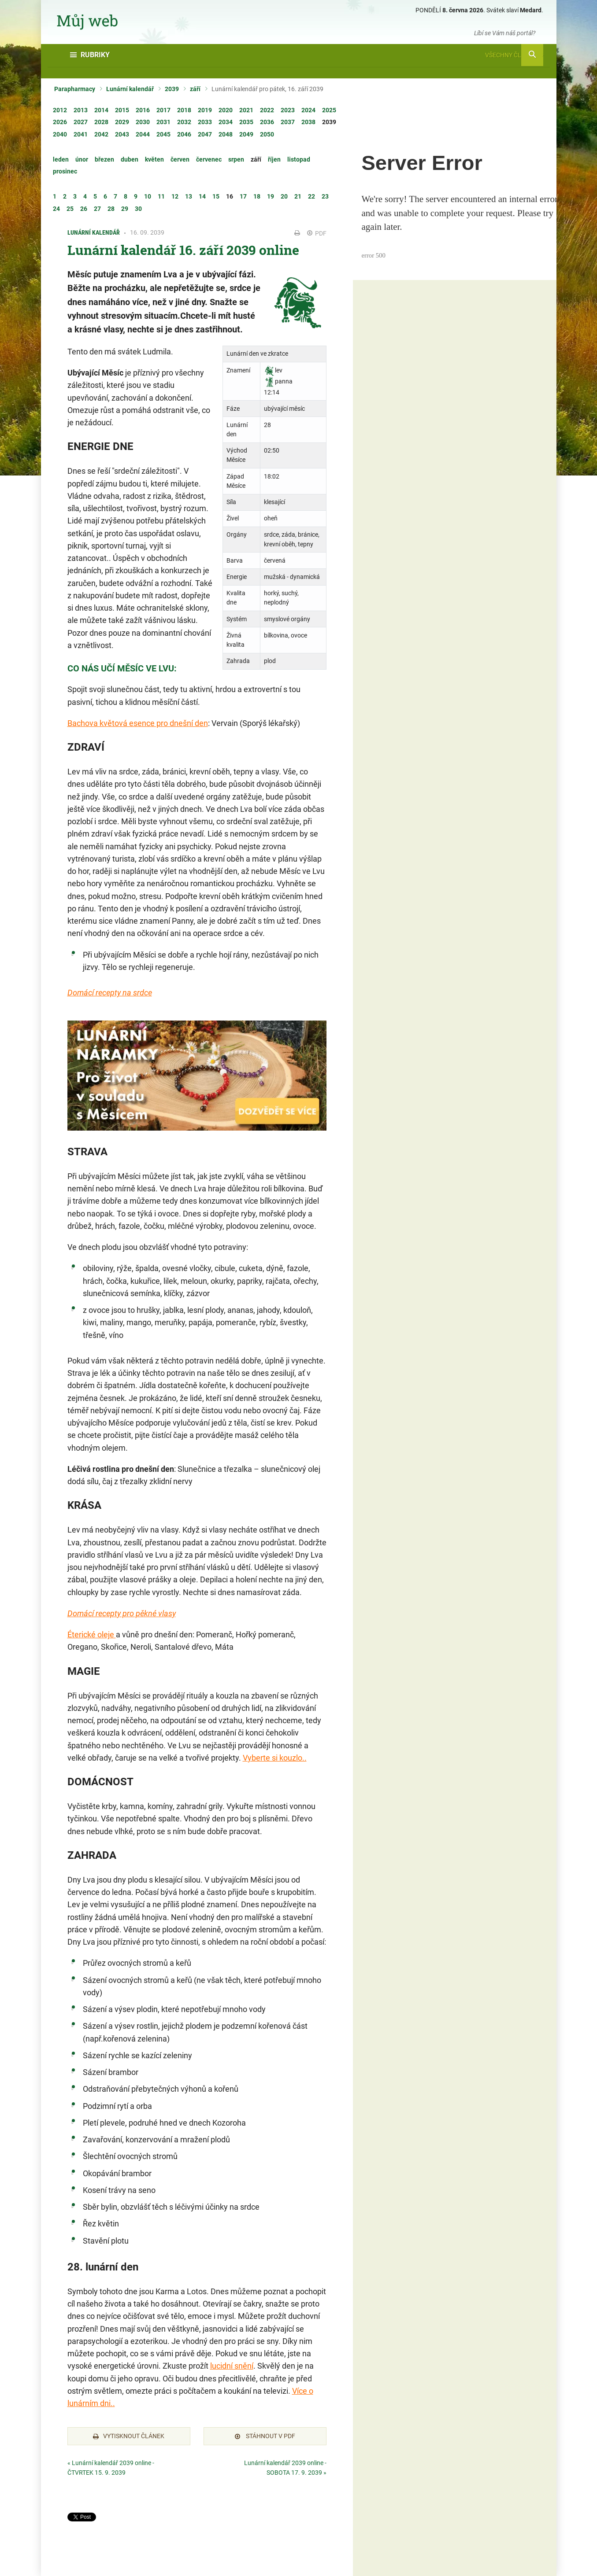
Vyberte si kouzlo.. (275, 1757)
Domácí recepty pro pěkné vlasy (121, 1613)
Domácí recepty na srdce (109, 992)
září (195, 88)
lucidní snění (231, 2365)
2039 (172, 88)
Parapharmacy (74, 88)
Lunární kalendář (130, 88)
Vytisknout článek (128, 2436)
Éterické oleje (91, 1634)
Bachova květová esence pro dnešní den (137, 723)
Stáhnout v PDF (265, 2436)
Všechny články (514, 55)
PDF (316, 233)
